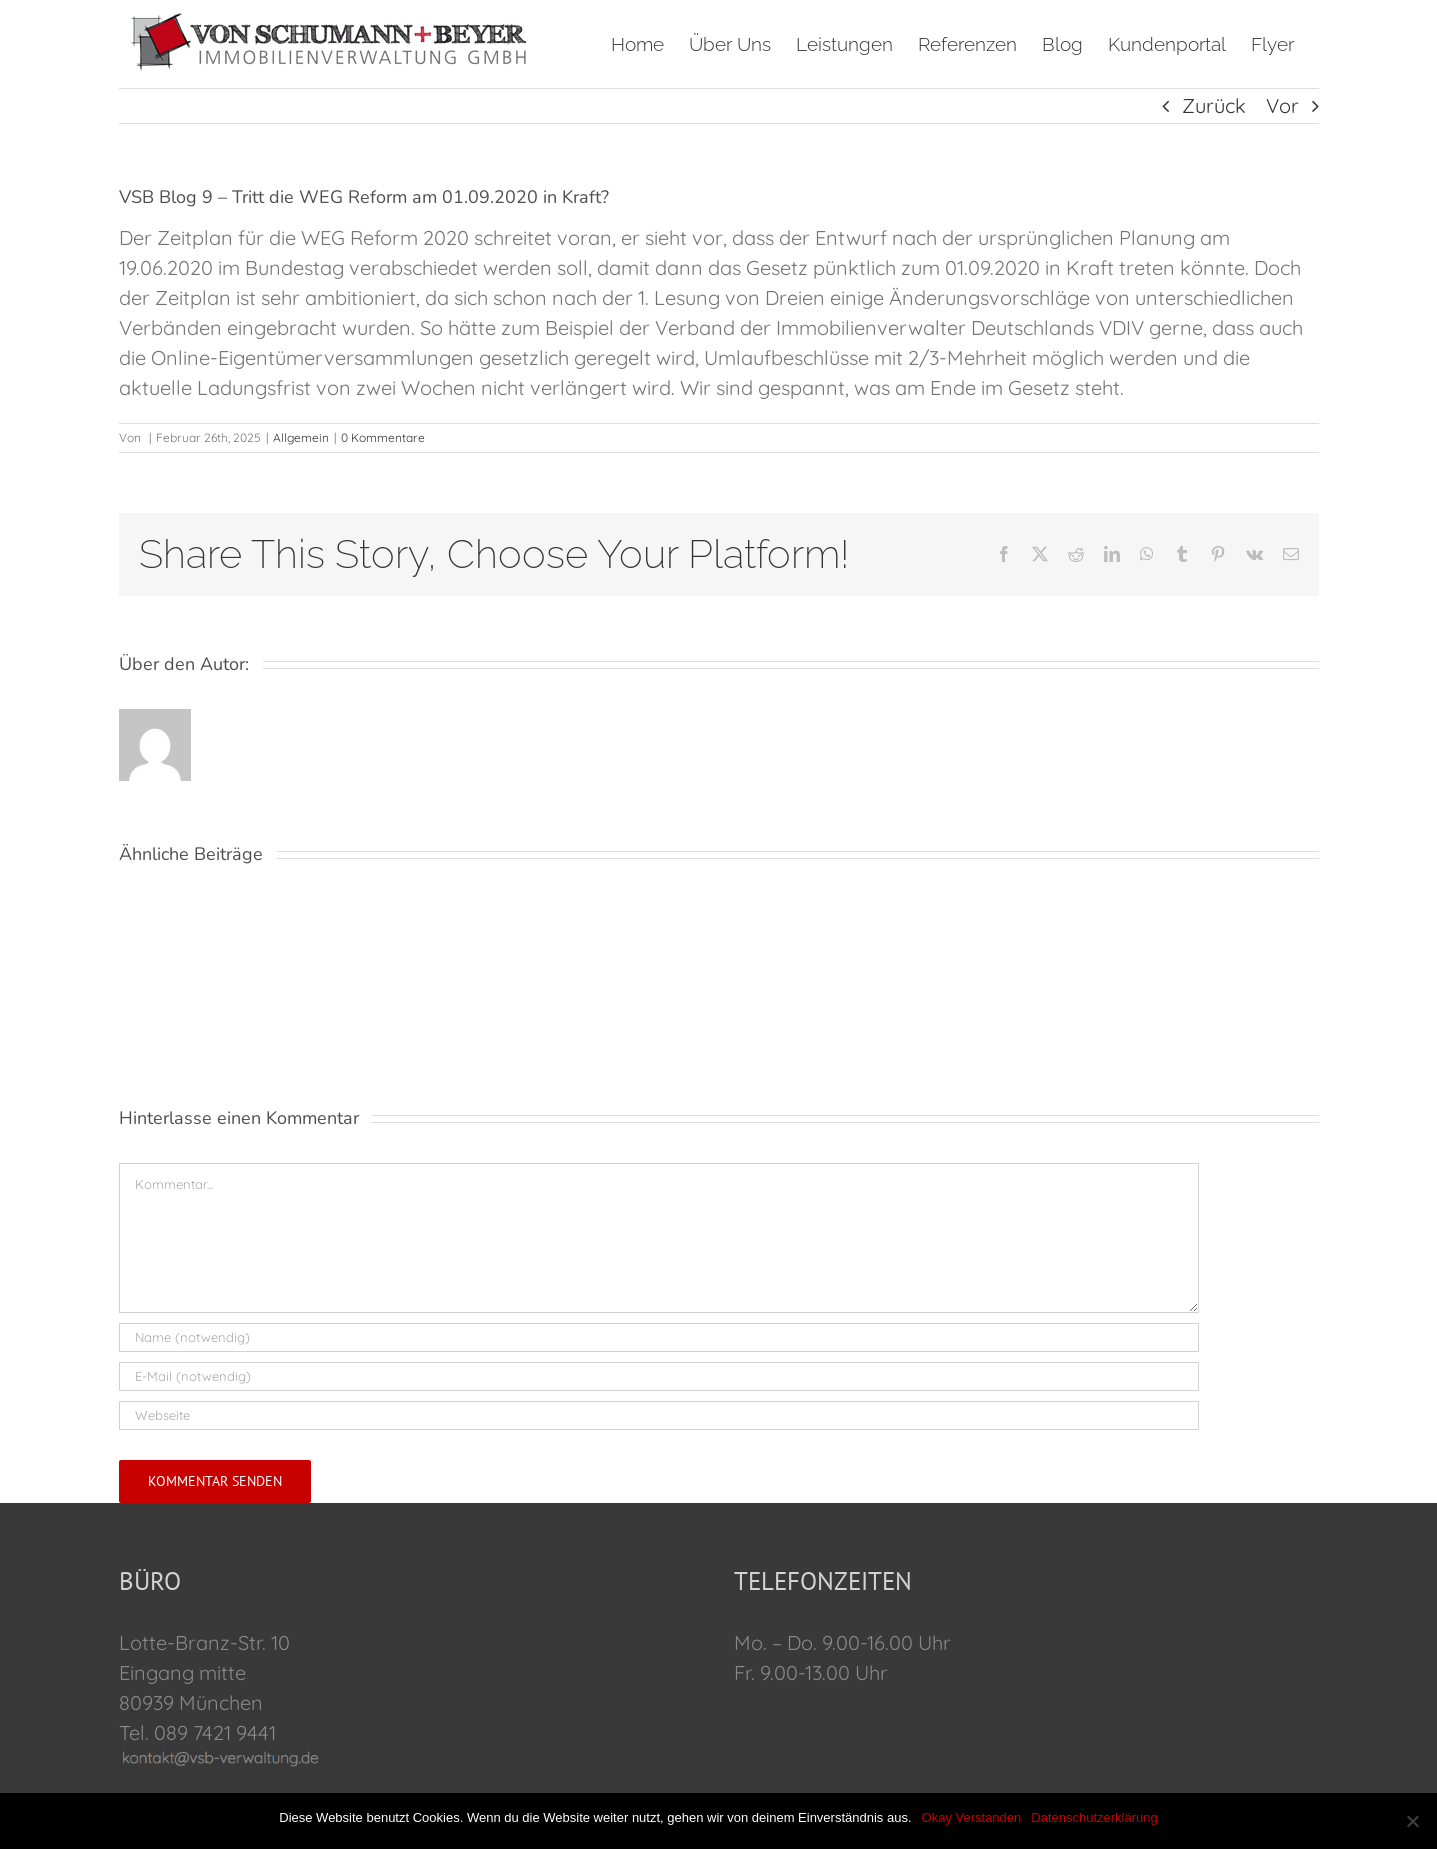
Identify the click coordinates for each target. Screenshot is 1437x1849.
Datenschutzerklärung (1094, 1817)
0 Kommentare (383, 437)
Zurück (1214, 105)
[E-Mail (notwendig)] (659, 1376)
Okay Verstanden (972, 1817)
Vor (1282, 105)
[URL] (659, 1415)
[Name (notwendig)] (659, 1337)
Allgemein (301, 437)
